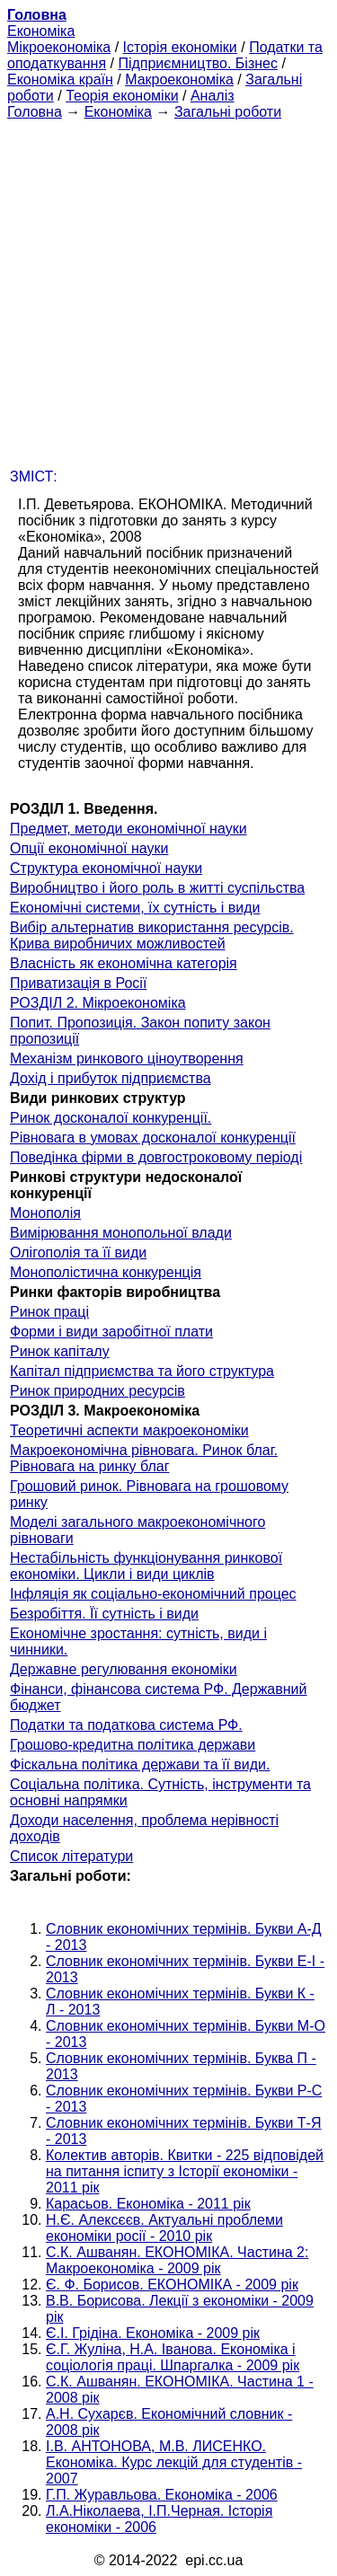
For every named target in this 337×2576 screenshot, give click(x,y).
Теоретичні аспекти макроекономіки (129, 1430)
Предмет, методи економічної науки (128, 828)
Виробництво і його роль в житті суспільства (157, 887)
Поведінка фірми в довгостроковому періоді (156, 1157)
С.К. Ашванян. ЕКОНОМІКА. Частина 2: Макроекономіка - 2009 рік (177, 2260)
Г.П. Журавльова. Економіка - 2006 (162, 2494)
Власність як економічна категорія (123, 963)
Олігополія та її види (78, 1252)
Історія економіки (180, 47)
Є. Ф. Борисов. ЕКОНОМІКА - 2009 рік (172, 2284)
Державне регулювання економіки (123, 1669)
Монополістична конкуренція (105, 1272)
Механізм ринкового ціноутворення (127, 1058)
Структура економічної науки (106, 868)
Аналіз (213, 95)
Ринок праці (49, 1311)
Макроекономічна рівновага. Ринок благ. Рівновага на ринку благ (144, 1458)
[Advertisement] (168, 288)
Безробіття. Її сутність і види (104, 1613)
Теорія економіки (122, 95)
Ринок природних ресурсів (97, 1390)
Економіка (41, 31)
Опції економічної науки (89, 848)
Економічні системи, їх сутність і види (135, 907)
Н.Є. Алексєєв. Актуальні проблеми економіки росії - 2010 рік (164, 2228)
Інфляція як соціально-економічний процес (153, 1593)
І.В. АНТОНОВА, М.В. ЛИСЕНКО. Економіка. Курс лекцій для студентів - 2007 (174, 2462)
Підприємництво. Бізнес (198, 63)
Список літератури (71, 1856)
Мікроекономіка (59, 47)
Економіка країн (60, 79)
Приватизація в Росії (78, 983)
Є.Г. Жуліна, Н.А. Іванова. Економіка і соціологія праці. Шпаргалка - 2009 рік (172, 2357)
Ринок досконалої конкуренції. (110, 1117)
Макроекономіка (179, 79)
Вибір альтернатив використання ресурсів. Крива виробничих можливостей (152, 935)
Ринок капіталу (60, 1351)
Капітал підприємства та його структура (142, 1371)
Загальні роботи (227, 111)
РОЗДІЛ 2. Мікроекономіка (98, 1002)
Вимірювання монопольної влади (121, 1232)
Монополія (45, 1213)
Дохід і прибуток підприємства (110, 1078)
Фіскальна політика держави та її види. (140, 1764)
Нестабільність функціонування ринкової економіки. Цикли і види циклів (146, 1566)
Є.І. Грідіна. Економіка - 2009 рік (153, 2333)
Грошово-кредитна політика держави (132, 1744)
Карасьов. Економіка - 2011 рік (148, 2203)
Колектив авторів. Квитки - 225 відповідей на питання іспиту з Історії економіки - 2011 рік (185, 2171)
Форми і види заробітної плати (111, 1331)
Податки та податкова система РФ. (126, 1725)
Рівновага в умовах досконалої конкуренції (153, 1137)
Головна (34, 111)
